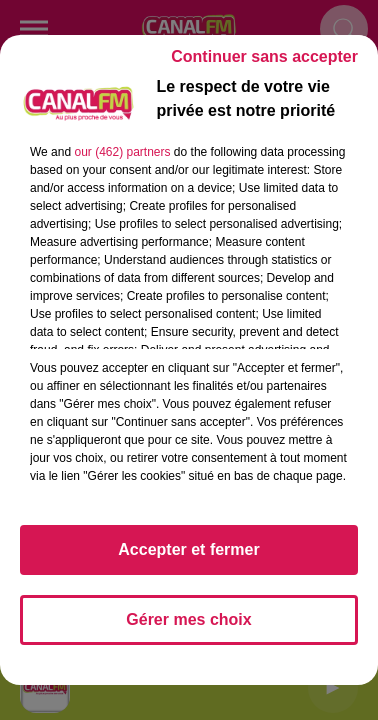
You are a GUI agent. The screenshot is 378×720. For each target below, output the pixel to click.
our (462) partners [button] (122, 152)
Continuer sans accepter (264, 56)
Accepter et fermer (188, 549)
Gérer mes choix (188, 619)
